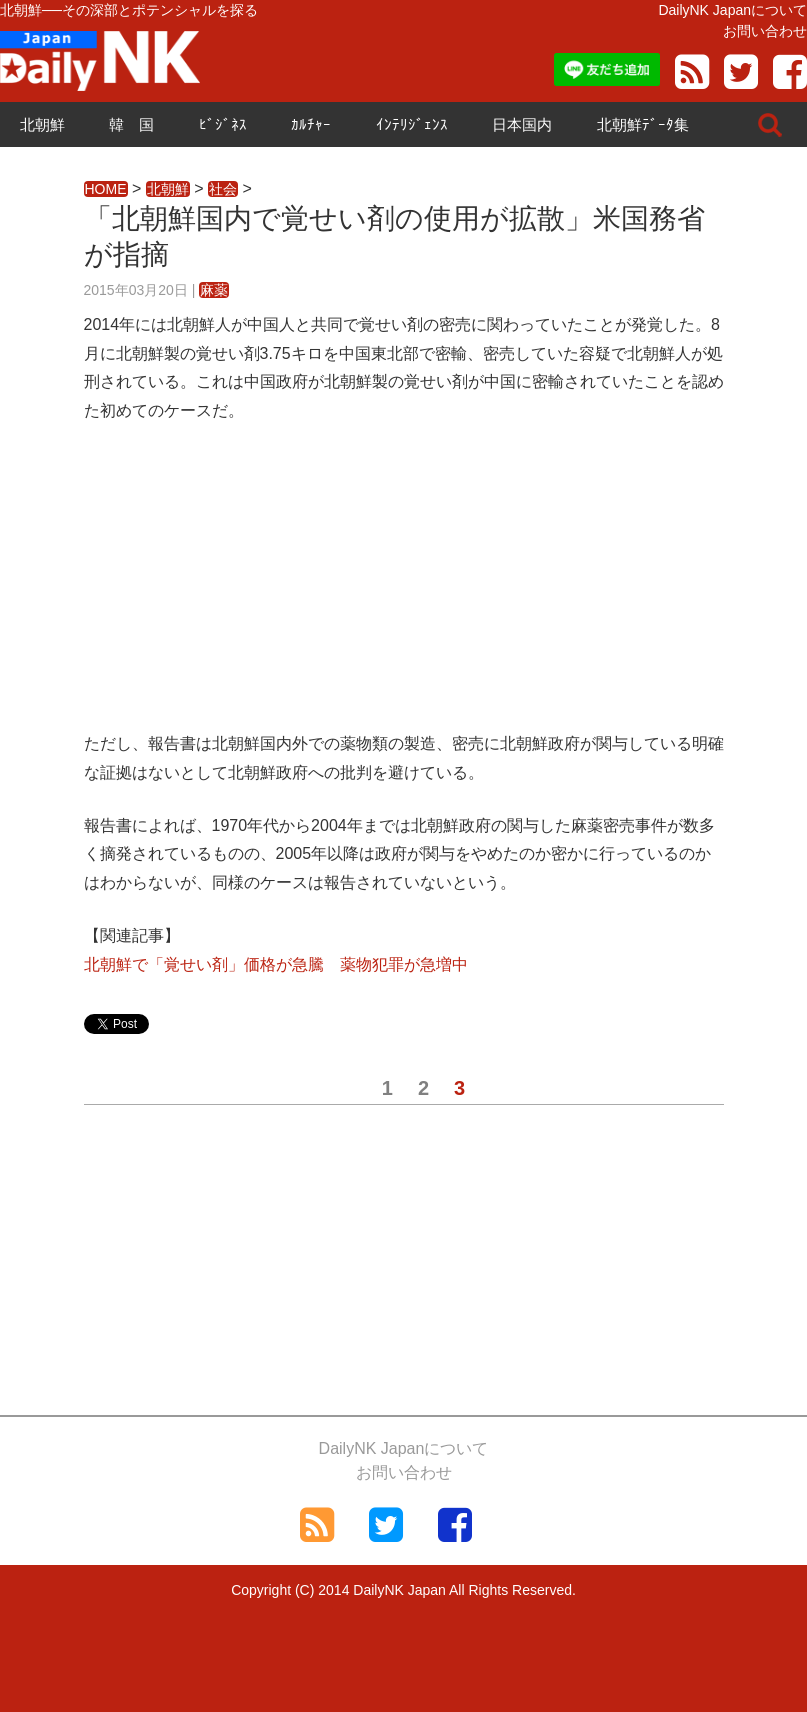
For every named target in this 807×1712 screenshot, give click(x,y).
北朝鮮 (42, 124)
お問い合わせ (765, 31)
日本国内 (522, 124)
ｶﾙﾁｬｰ (311, 124)
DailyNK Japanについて (732, 10)
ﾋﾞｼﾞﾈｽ (223, 124)
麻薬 (214, 290)
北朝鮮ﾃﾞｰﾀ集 (643, 124)
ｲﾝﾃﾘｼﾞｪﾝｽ (412, 124)
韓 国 (131, 124)
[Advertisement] (404, 590)
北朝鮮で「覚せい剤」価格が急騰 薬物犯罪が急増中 (276, 964)
